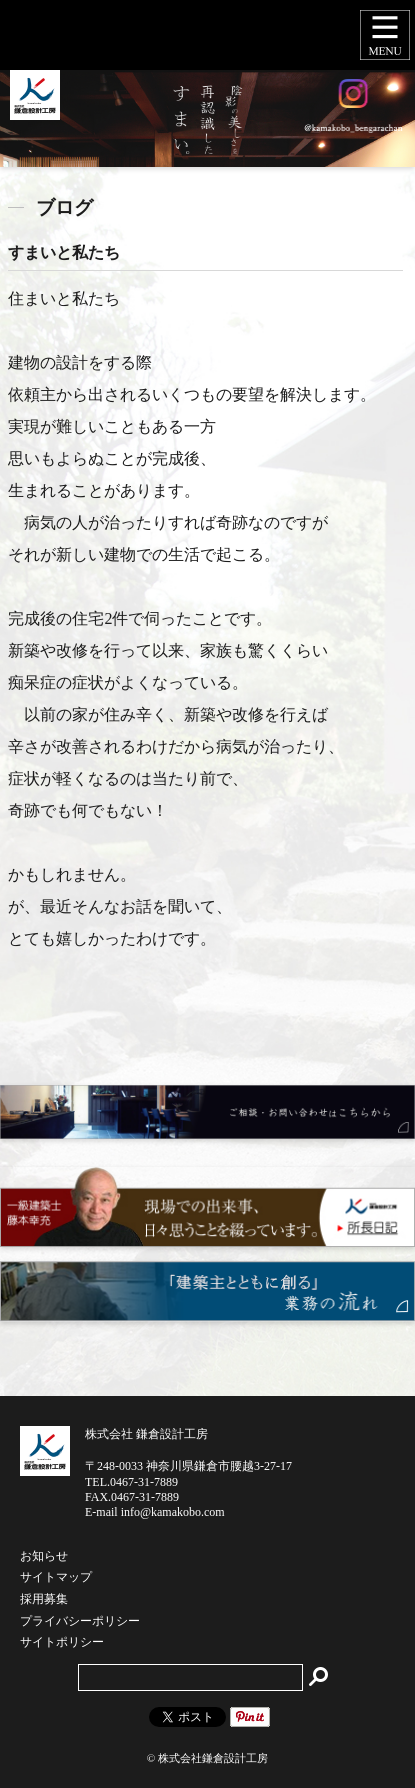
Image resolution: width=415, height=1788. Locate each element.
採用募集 (44, 1600)
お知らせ (44, 1557)
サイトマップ (56, 1578)
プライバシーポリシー (80, 1622)
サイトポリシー (62, 1643)
